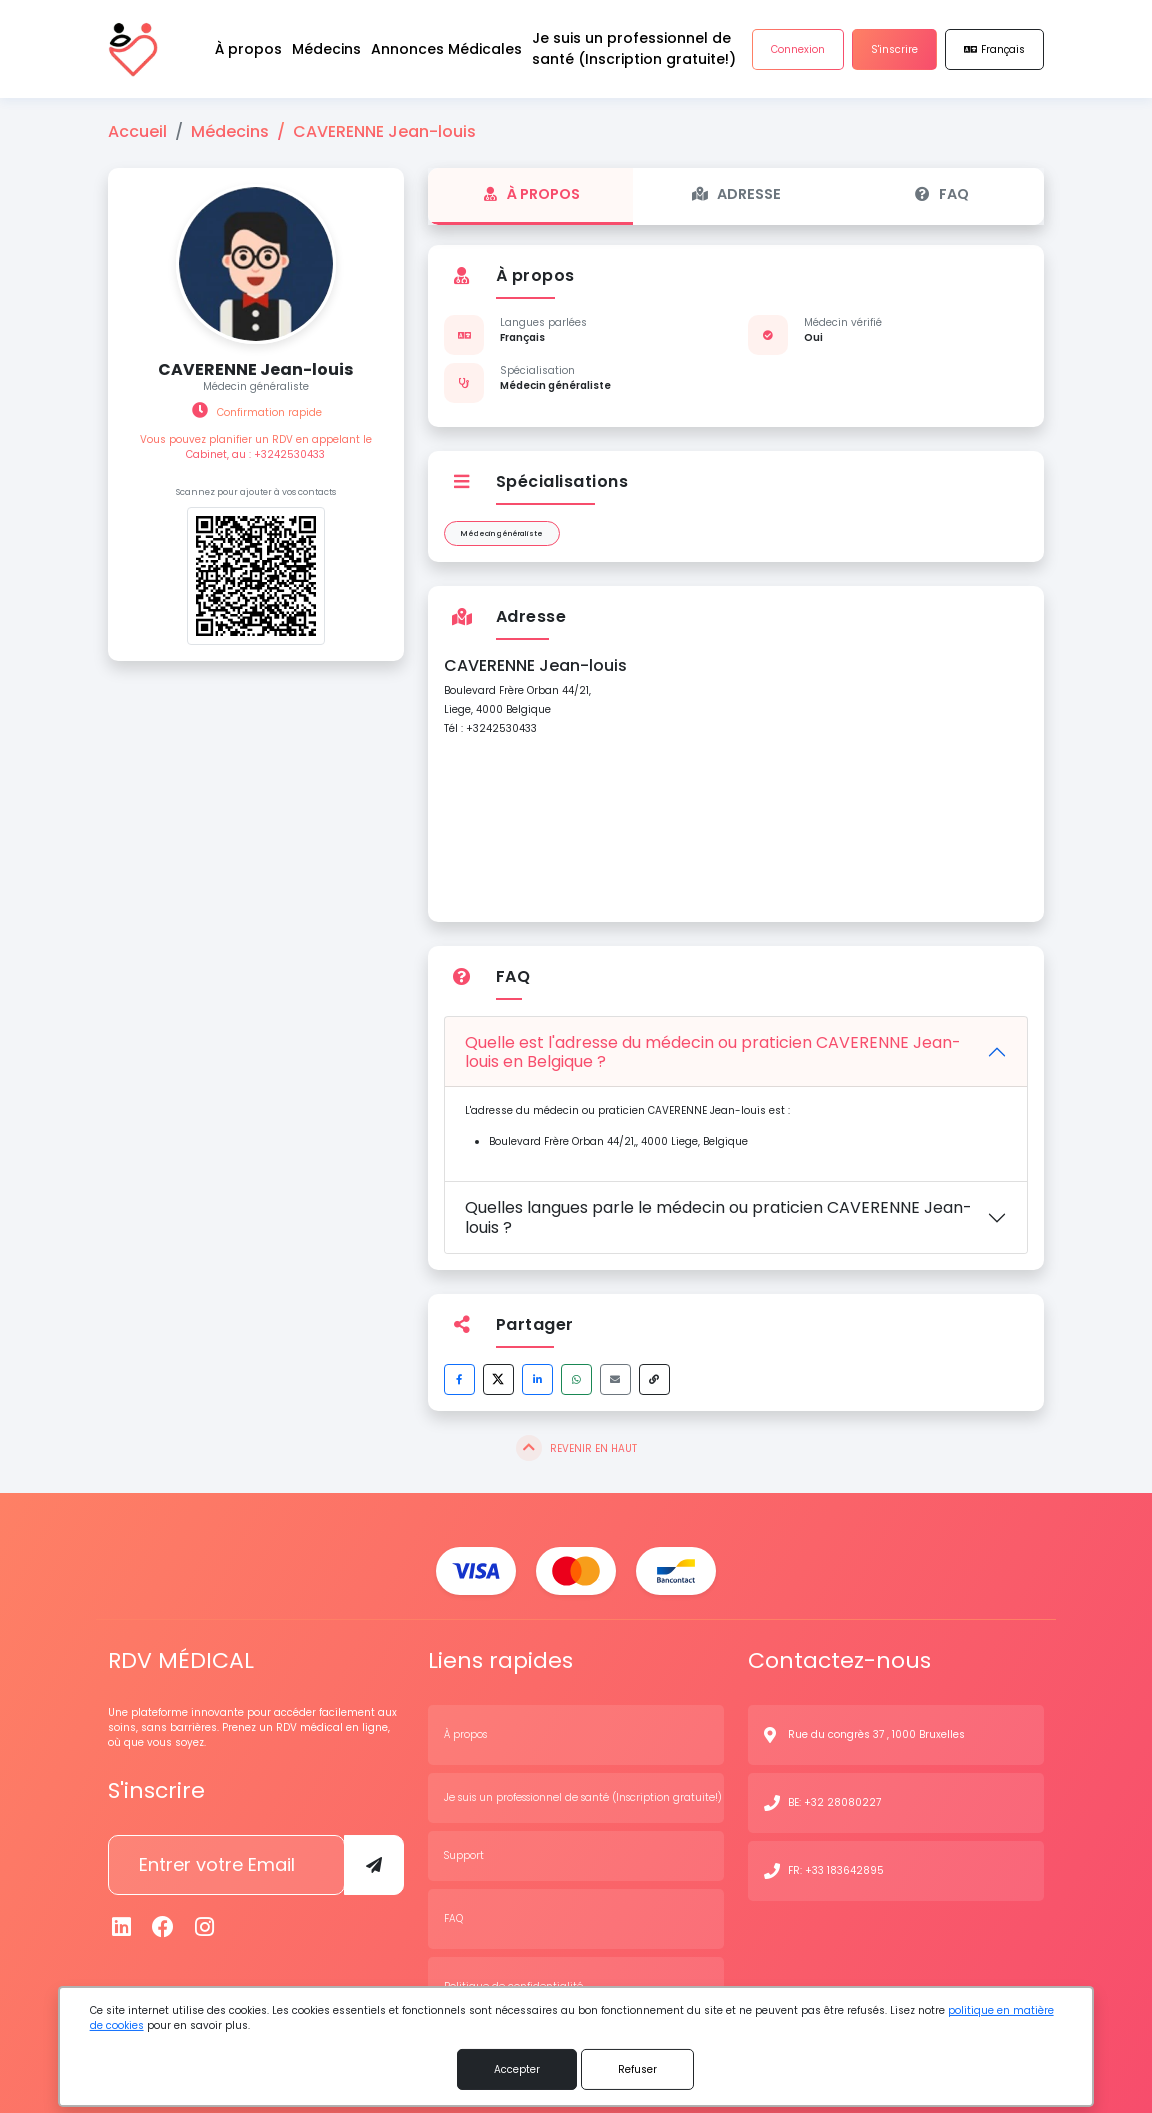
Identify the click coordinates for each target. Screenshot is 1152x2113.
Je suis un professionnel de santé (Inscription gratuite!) (583, 1797)
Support (464, 1855)
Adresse (736, 194)
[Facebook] (164, 1927)
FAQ (941, 194)
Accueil (137, 131)
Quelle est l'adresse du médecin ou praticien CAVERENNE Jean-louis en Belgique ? (713, 1052)
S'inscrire (894, 49)
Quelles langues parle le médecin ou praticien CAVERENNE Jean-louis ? (718, 1217)
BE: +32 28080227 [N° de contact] (834, 1802)
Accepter (517, 2069)
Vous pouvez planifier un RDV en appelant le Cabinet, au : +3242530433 (256, 447)
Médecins (230, 131)
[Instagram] (205, 1927)
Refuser (637, 2069)
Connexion (798, 49)
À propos (530, 194)
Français (994, 49)
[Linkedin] (122, 1927)
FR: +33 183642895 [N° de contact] (836, 1870)
